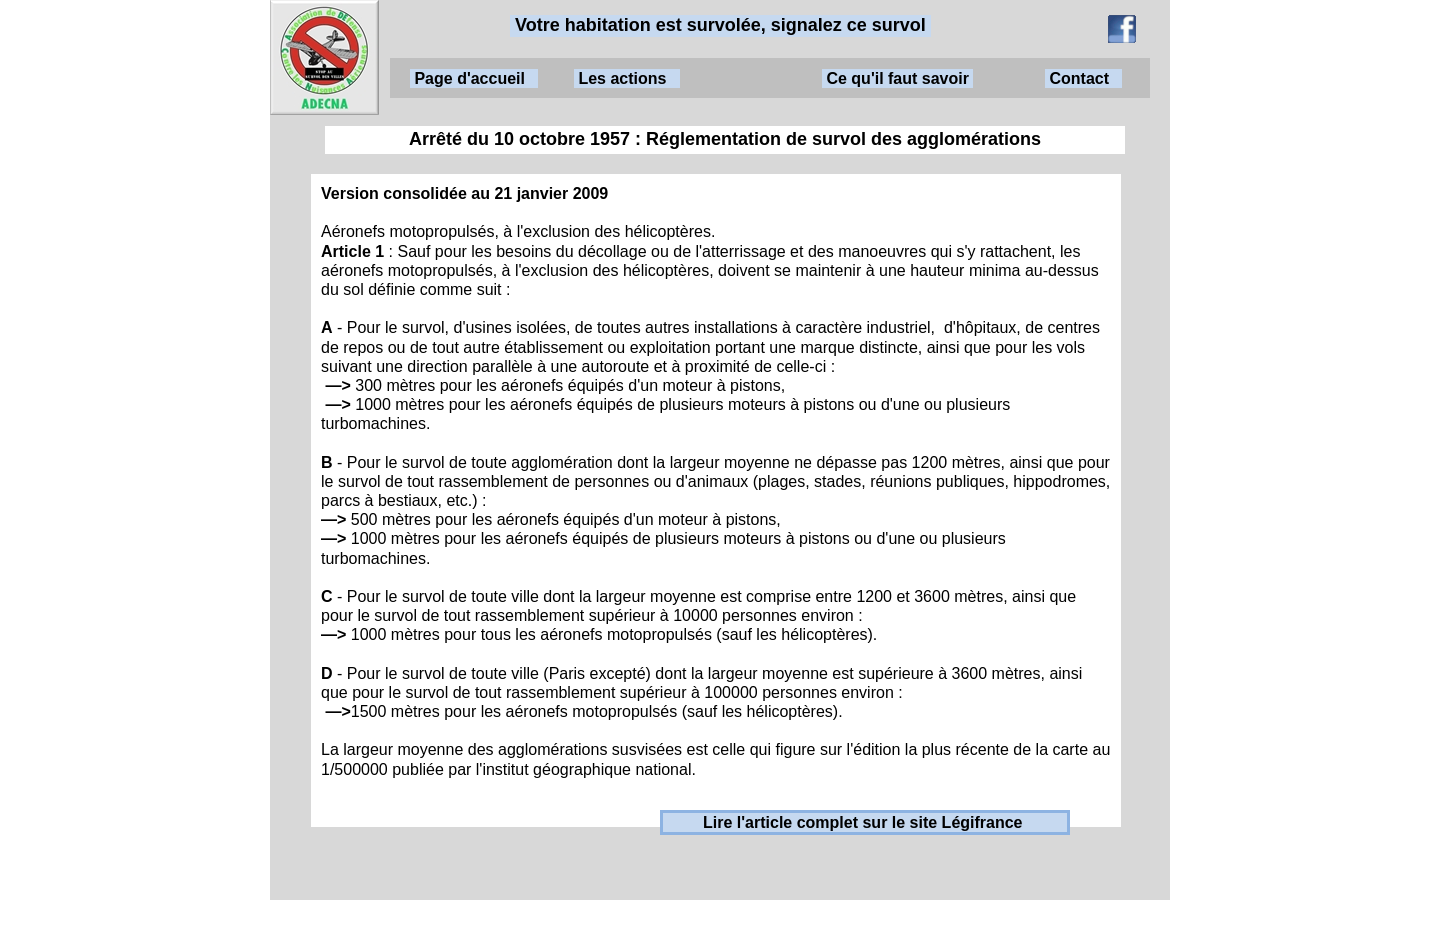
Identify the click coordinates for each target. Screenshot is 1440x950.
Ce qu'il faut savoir (897, 78)
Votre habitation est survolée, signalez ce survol (720, 25)
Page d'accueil (474, 78)
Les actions (627, 78)
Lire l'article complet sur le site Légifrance (865, 822)
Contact (1083, 78)
